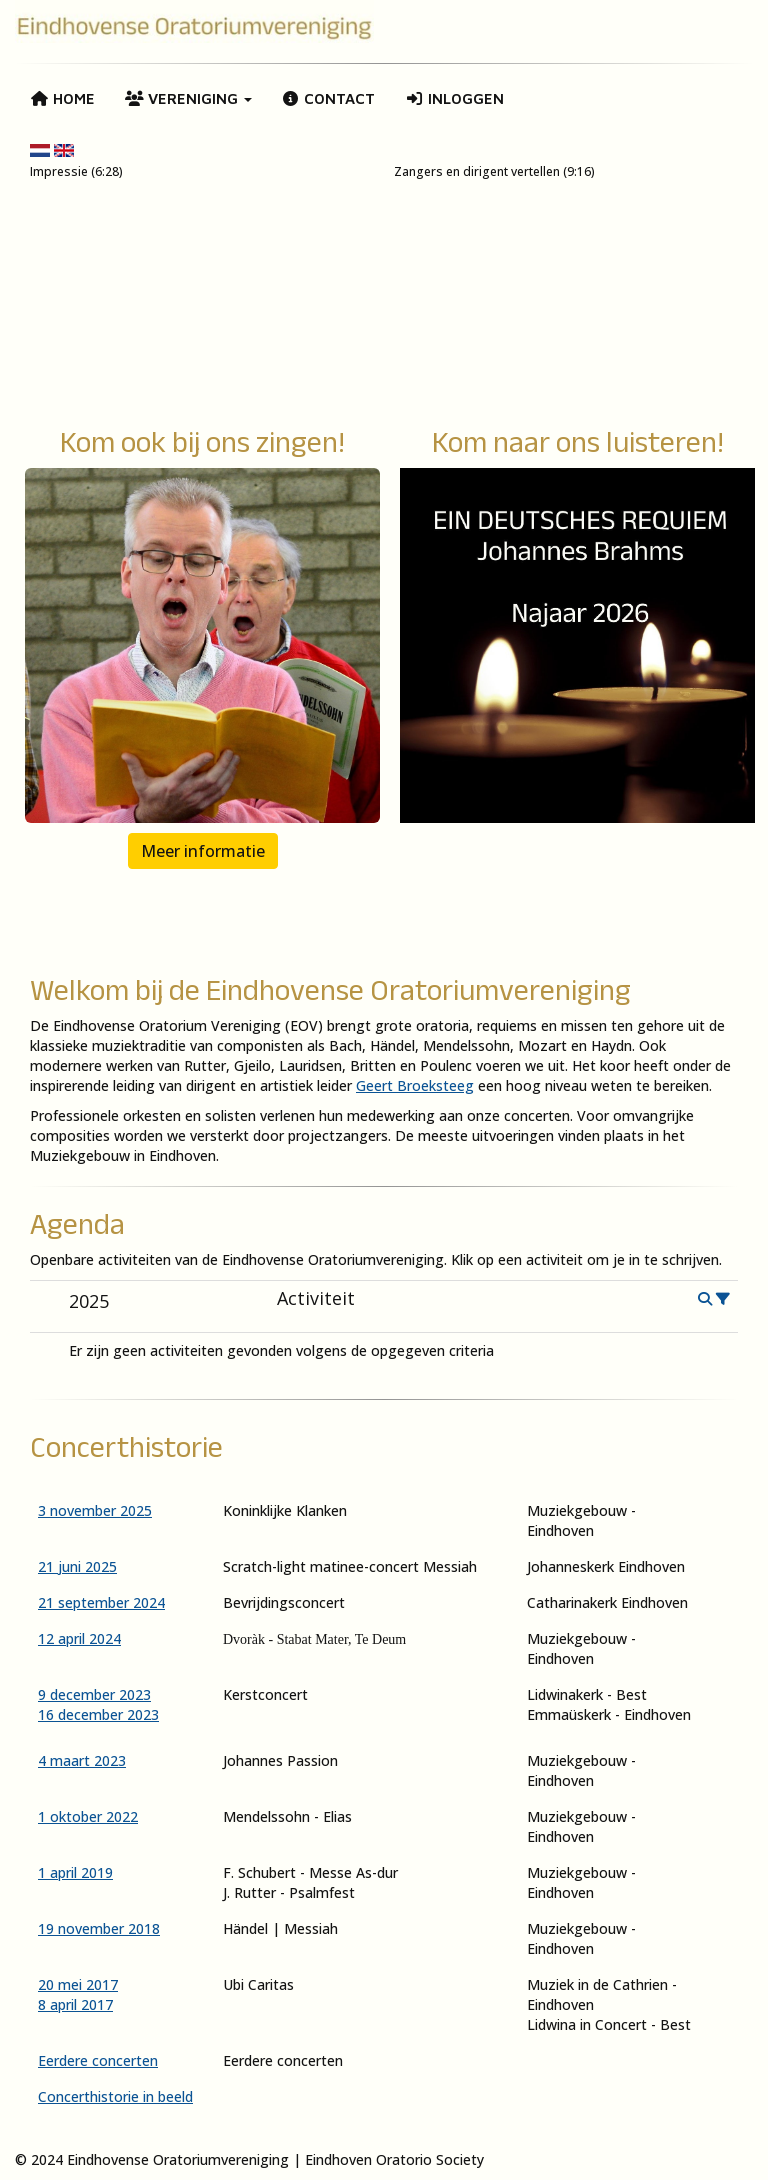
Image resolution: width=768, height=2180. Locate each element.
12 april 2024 (79, 1638)
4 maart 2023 (82, 1760)
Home (62, 98)
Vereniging (188, 98)
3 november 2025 (95, 1510)
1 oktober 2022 (88, 1816)
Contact (329, 98)
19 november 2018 (99, 1928)
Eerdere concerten (98, 2060)
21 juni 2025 (77, 1566)
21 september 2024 (101, 1602)
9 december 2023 (94, 1694)
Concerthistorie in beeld (115, 2096)
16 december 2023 (98, 1714)
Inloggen (454, 98)
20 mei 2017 (78, 1984)
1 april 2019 (75, 1872)
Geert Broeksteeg (415, 1085)
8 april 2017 (75, 2004)
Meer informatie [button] (203, 851)
